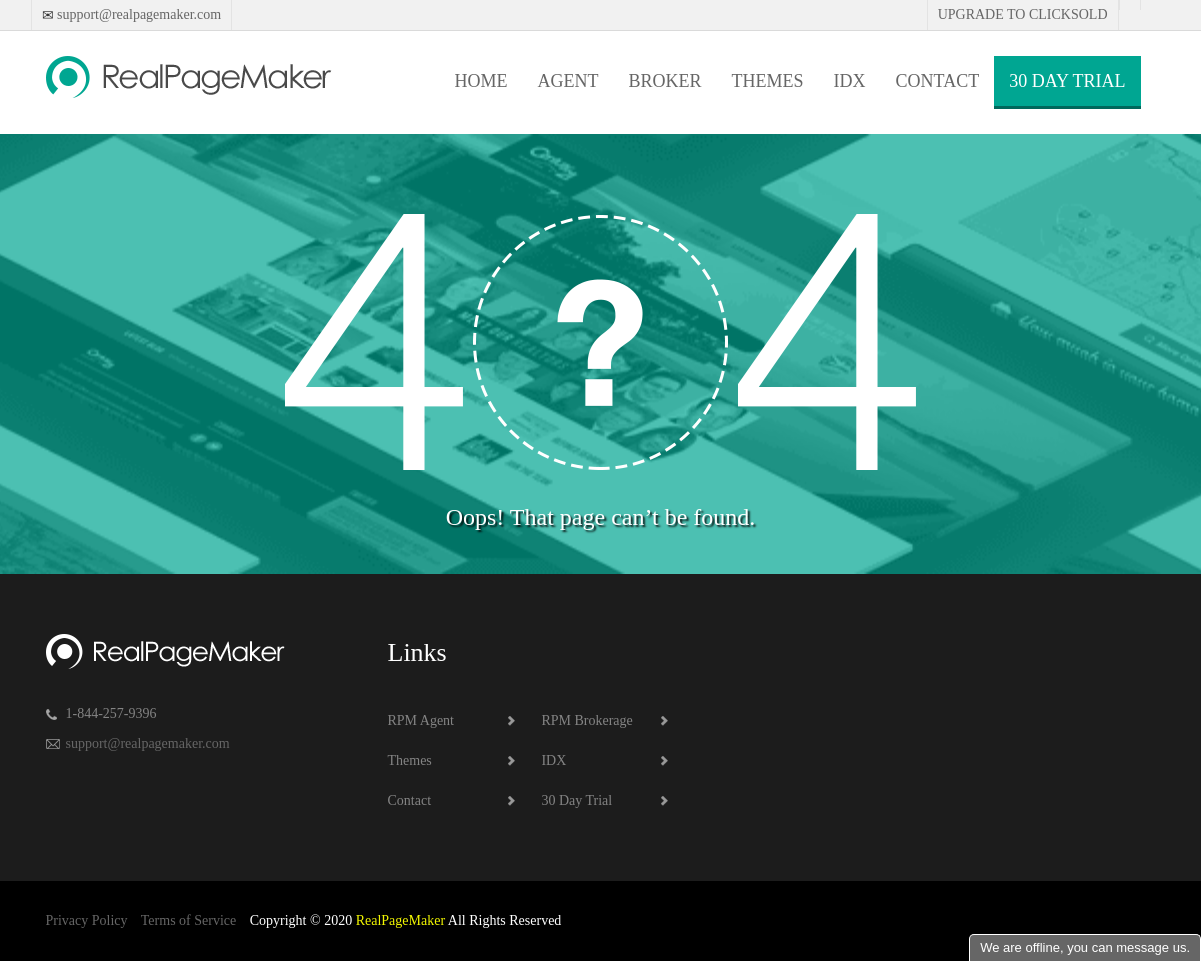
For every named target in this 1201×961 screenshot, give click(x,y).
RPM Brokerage (586, 720)
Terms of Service (188, 920)
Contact (938, 81)
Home (481, 81)
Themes (768, 81)
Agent (568, 81)
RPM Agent (421, 720)
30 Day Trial (1067, 81)
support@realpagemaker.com (138, 14)
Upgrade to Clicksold (1023, 14)
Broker (665, 81)
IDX (850, 81)
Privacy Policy (87, 920)
